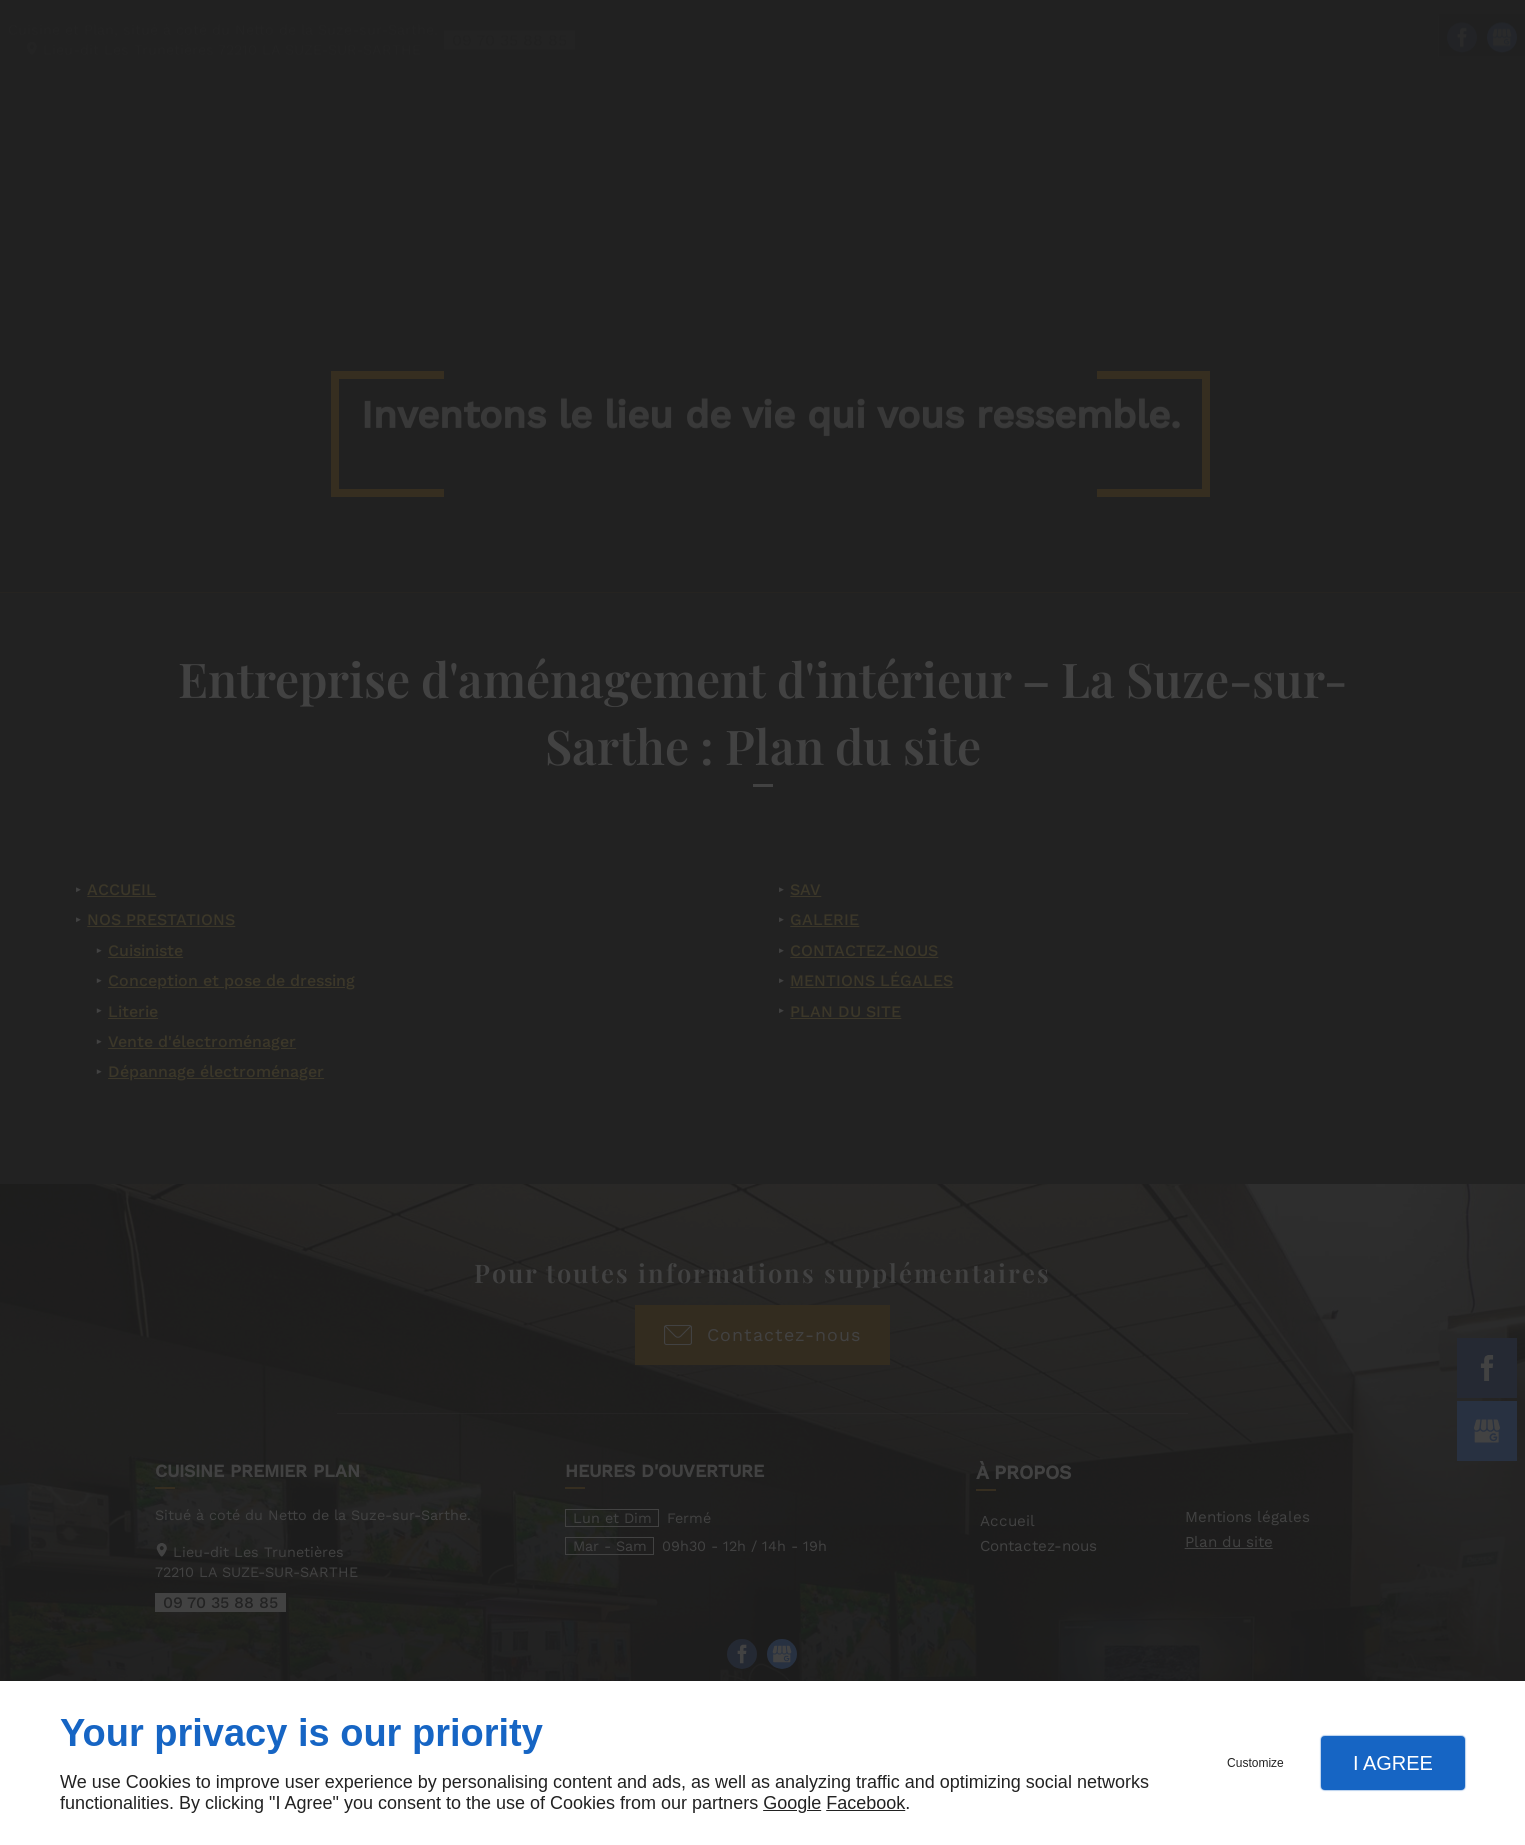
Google (792, 1803)
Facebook (865, 1803)
